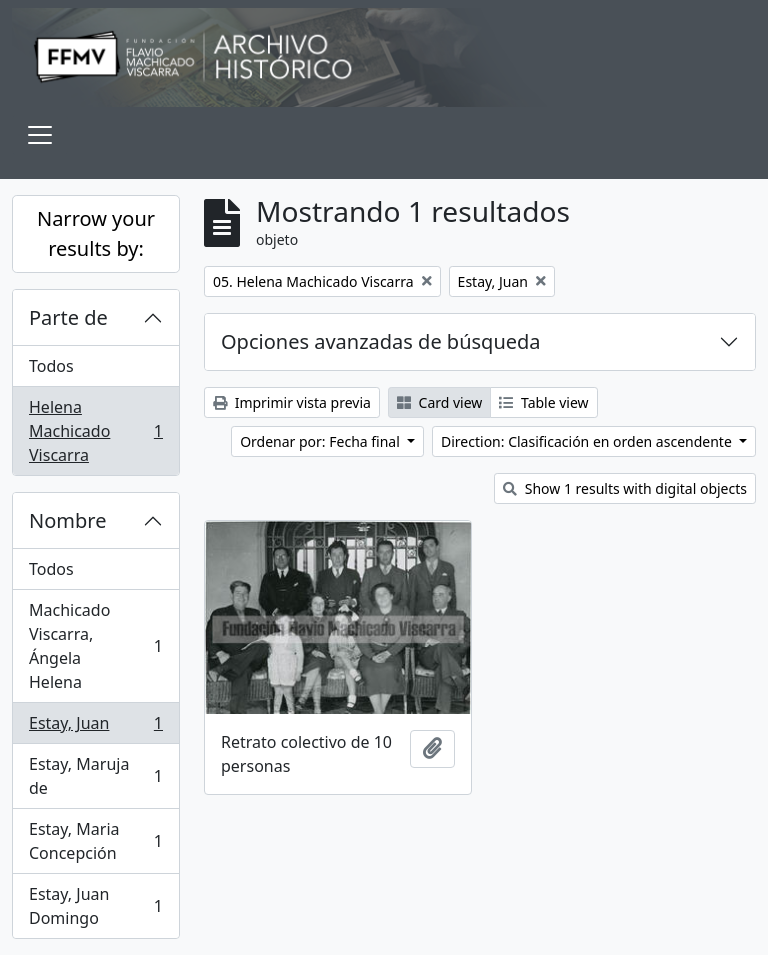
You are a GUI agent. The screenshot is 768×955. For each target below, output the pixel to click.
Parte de (68, 317)
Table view (543, 402)
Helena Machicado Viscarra (95, 431)
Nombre (67, 520)
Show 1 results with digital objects (625, 488)
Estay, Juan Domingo (95, 906)
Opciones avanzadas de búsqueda (381, 341)
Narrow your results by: (96, 233)
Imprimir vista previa (292, 402)
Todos (51, 366)
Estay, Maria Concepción (95, 841)
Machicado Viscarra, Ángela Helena (95, 646)
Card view (439, 402)
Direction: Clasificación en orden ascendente (588, 441)
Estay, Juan (95, 727)
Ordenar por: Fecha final (321, 441)
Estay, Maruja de (95, 776)
